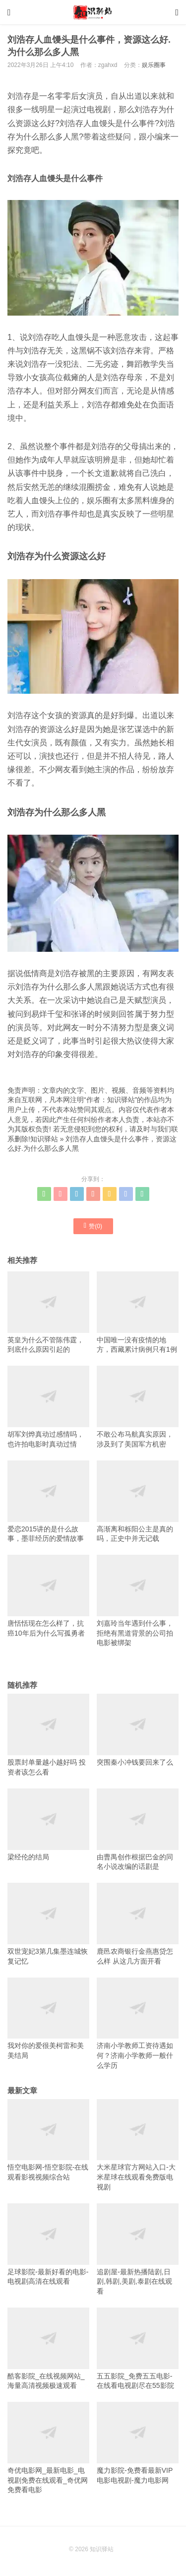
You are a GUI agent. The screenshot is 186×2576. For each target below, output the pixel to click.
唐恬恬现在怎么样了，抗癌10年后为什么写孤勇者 (48, 1596)
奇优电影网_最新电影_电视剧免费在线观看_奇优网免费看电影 (48, 2448)
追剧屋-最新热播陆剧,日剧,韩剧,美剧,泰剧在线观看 (138, 2249)
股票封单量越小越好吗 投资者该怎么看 (48, 1735)
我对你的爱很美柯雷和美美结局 (48, 2018)
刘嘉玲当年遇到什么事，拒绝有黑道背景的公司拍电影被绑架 (138, 1601)
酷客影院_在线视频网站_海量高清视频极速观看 (48, 2348)
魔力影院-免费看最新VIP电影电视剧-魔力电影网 (138, 2443)
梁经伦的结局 (48, 1824)
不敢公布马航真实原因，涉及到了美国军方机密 (138, 1407)
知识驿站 (44, 1139)
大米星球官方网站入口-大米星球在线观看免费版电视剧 (138, 2145)
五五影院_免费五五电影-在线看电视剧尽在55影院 (138, 2348)
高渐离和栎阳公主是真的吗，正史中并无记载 (138, 1501)
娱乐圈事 (154, 65)
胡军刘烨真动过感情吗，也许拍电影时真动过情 (48, 1407)
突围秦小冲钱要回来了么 (138, 1730)
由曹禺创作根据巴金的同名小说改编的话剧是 (138, 1829)
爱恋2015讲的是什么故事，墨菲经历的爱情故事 (48, 1501)
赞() (93, 1226)
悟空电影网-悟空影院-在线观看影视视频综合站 (48, 2140)
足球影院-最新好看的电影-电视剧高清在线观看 (48, 2244)
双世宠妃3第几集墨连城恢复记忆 (48, 1924)
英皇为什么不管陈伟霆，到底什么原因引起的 (48, 1312)
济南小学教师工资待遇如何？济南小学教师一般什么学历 (138, 2023)
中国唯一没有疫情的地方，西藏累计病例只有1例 (138, 1312)
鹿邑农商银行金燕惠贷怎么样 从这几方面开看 (138, 1924)
